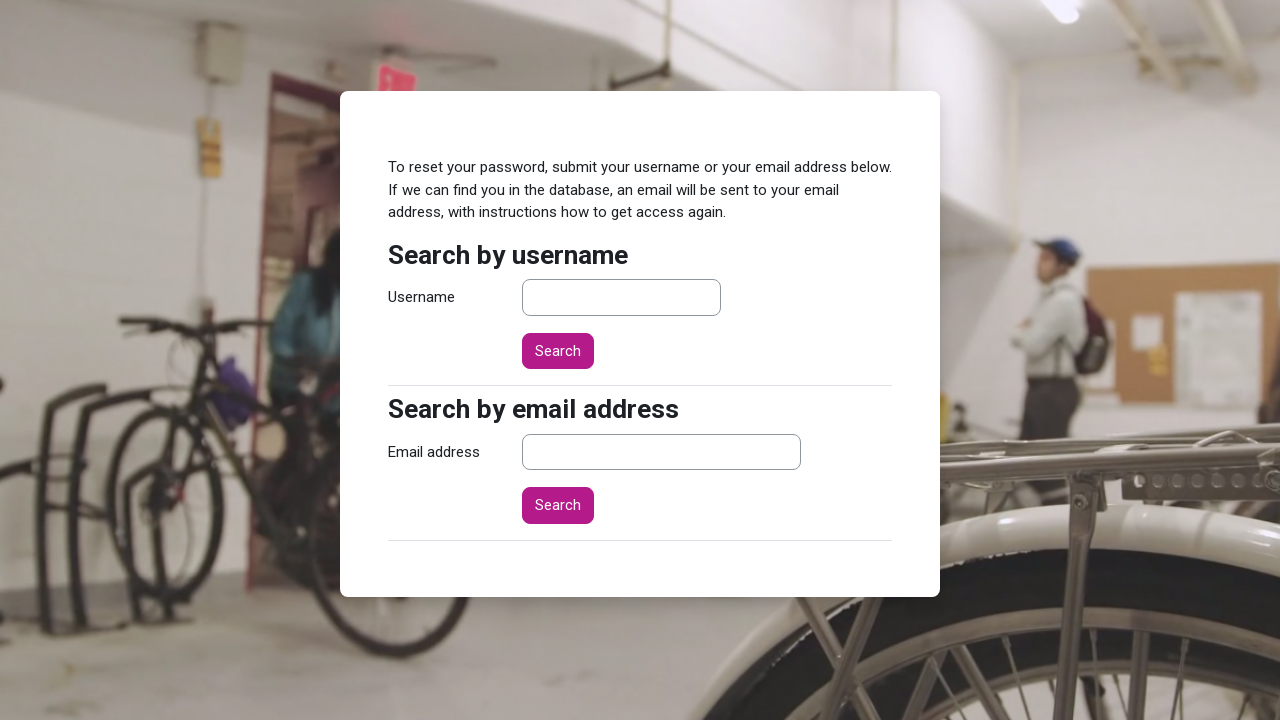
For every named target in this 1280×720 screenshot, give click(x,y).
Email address (434, 452)
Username (421, 297)
